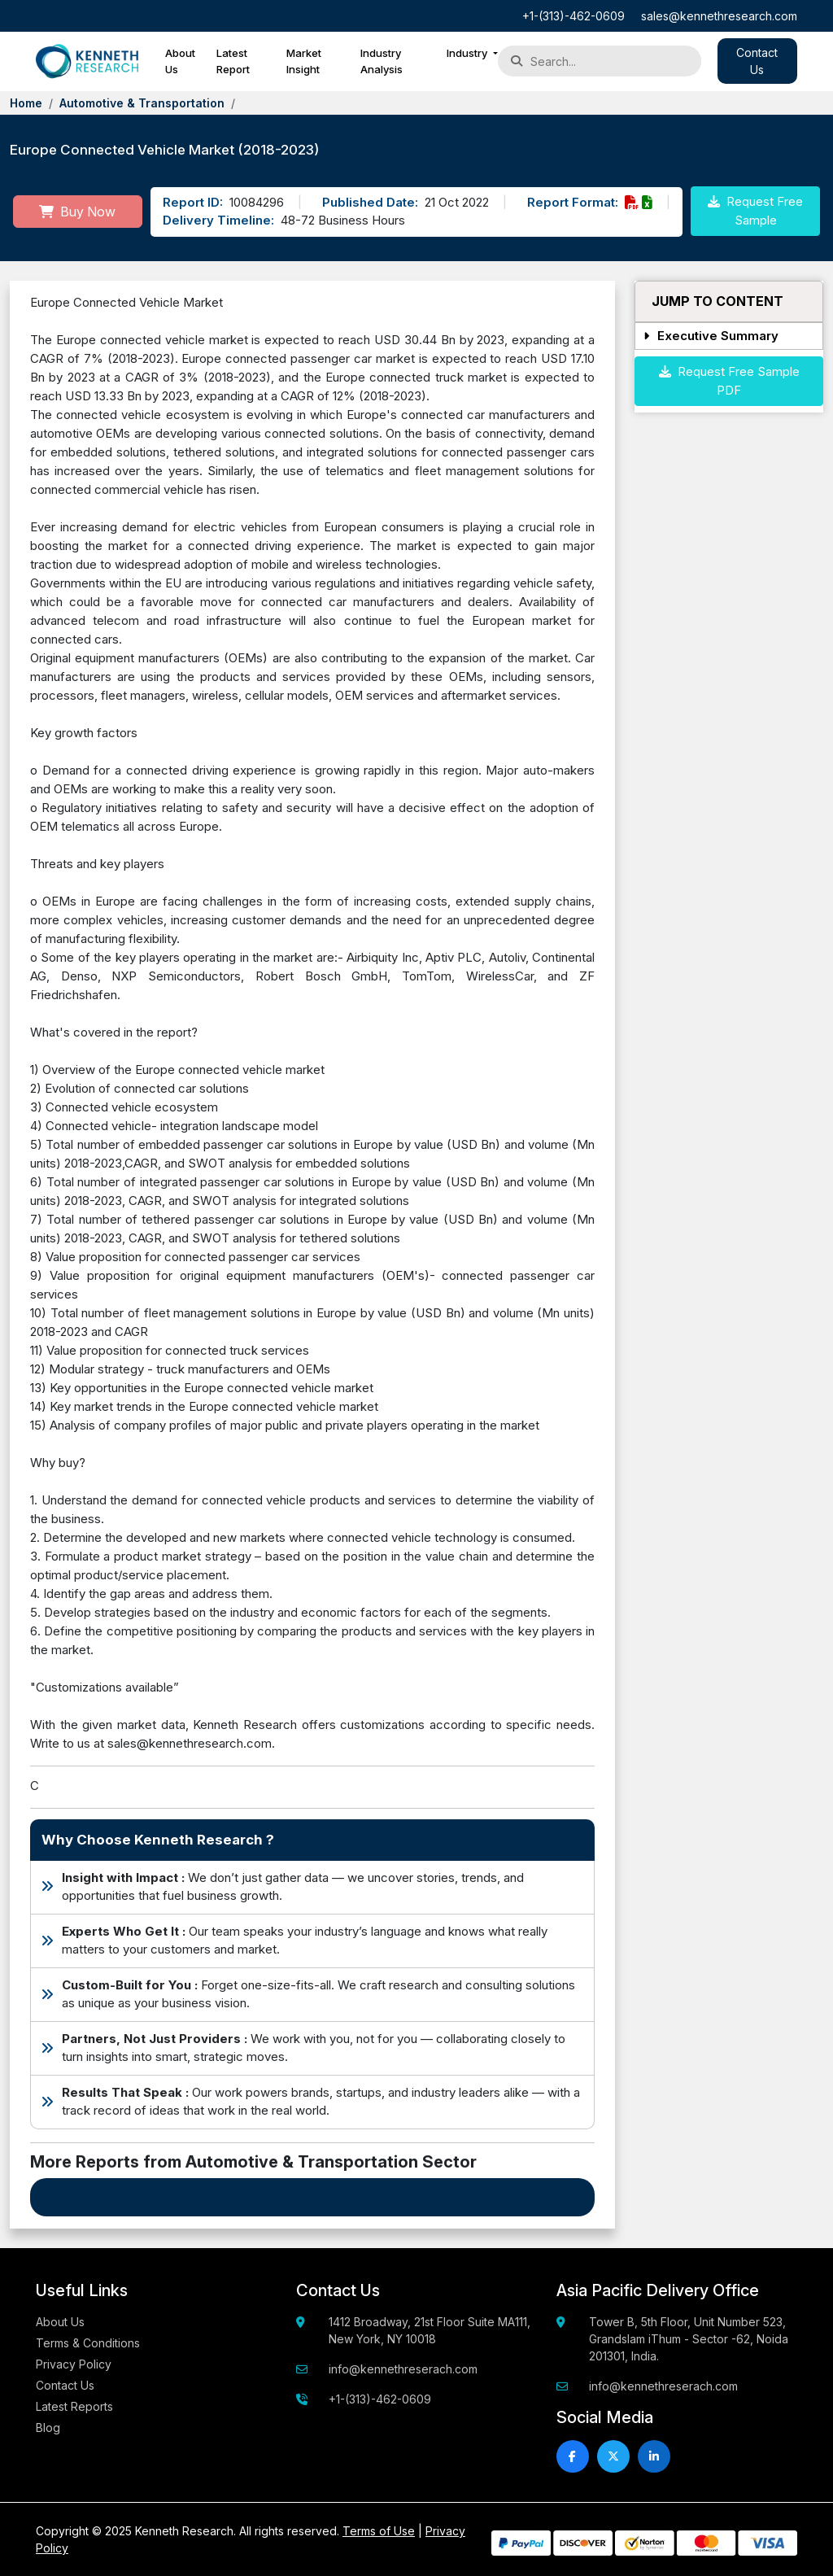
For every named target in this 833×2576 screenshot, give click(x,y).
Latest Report (233, 61)
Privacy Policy (73, 2364)
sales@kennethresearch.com (719, 16)
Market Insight (303, 61)
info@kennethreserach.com (403, 2369)
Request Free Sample (755, 211)
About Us (180, 61)
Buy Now (77, 211)
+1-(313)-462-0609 (573, 16)
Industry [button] (468, 52)
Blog (48, 2427)
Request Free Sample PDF (729, 381)
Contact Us (65, 2385)
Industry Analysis (381, 61)
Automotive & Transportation (142, 103)
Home (26, 103)
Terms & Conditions (88, 2343)
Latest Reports (74, 2406)
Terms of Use (378, 2531)
